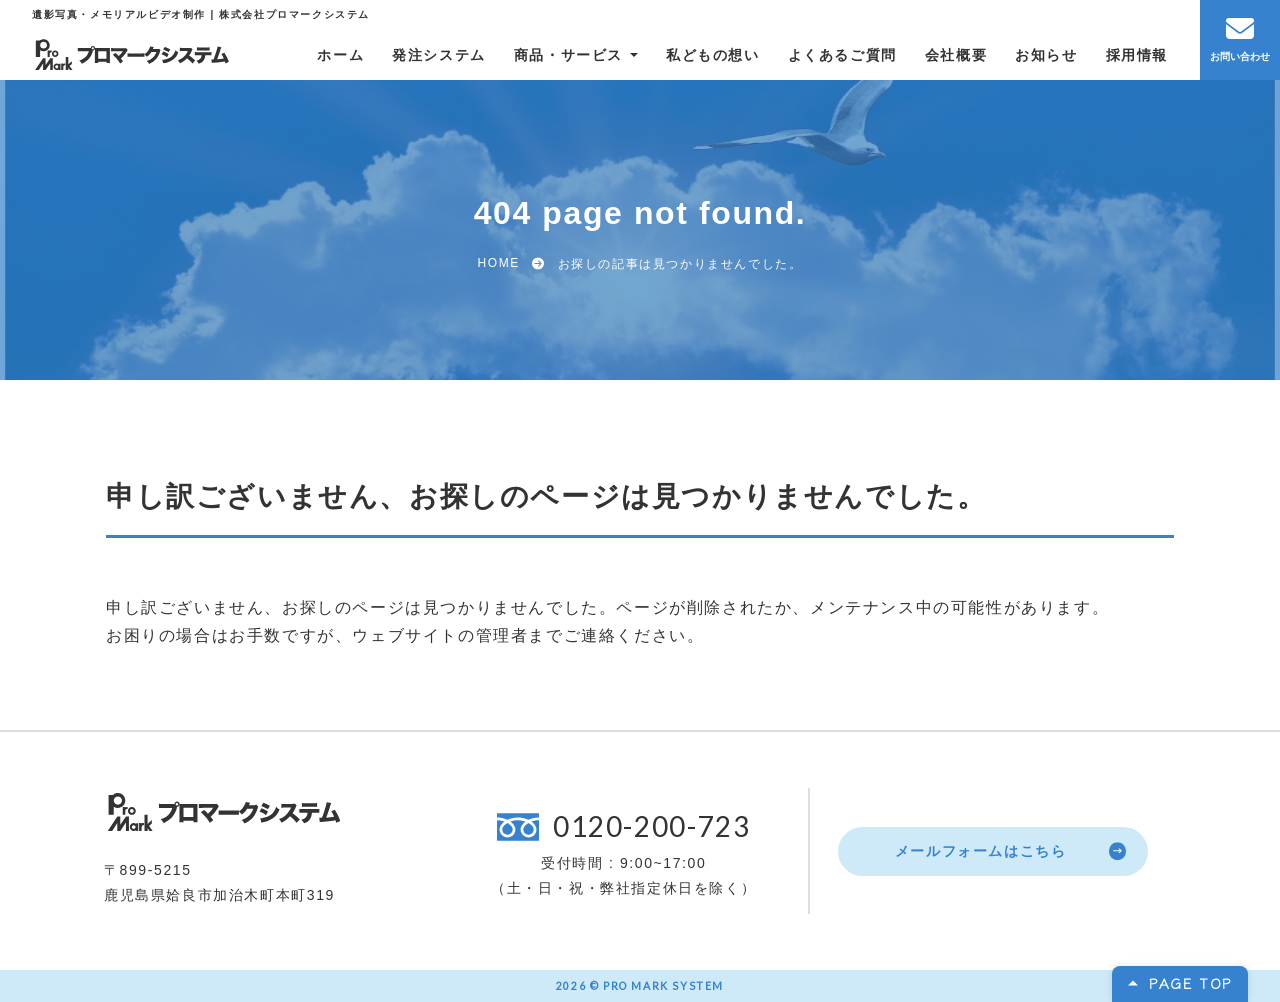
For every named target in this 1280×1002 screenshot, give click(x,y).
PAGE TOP (1190, 983)
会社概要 (956, 55)
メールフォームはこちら (981, 851)
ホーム (340, 55)
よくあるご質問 (842, 55)
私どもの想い (713, 55)
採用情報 (1137, 55)
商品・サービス (568, 55)
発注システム (439, 55)
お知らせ (1046, 55)
